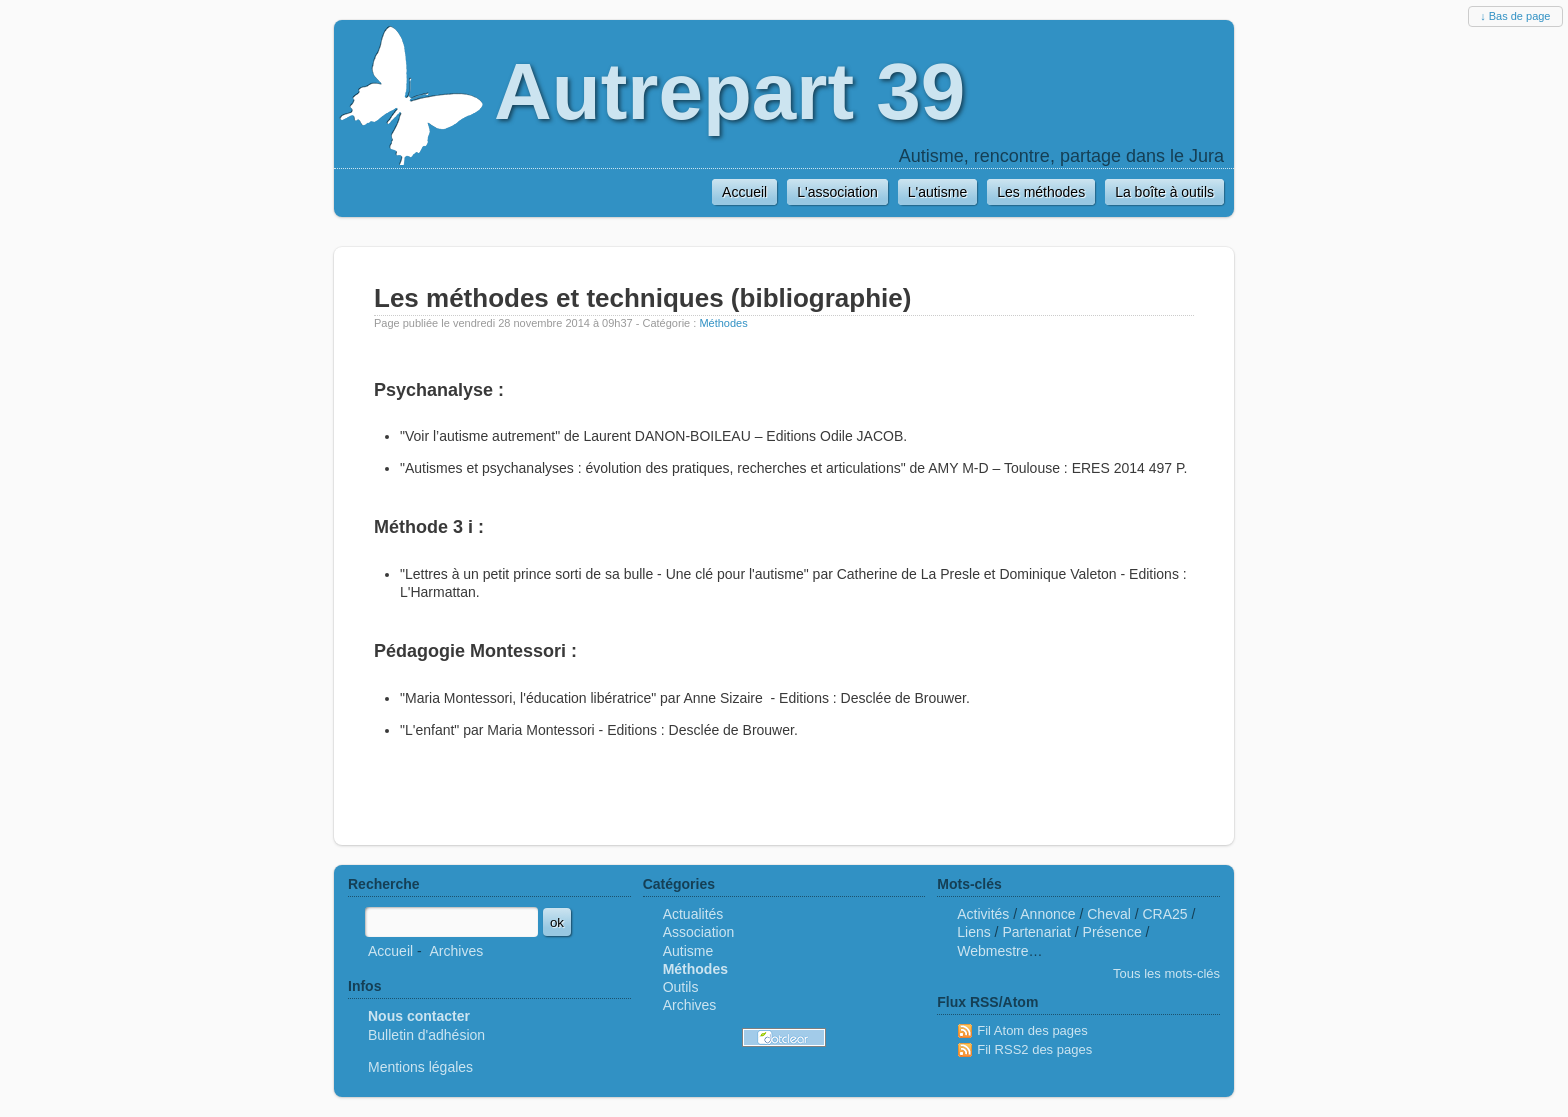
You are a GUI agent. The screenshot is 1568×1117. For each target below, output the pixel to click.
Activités (983, 914)
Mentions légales (420, 1067)
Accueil (390, 951)
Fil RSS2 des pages (1034, 1049)
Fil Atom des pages (1032, 1030)
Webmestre (992, 951)
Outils (681, 987)
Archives (456, 951)
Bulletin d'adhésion (426, 1035)
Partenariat (1036, 932)
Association (699, 932)
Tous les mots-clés (1166, 973)
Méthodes (723, 323)
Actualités (693, 914)
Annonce (1047, 914)
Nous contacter (419, 1016)
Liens (973, 932)
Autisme (688, 951)
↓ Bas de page (1515, 16)
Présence (1112, 932)
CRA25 (1165, 914)
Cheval (1109, 914)
